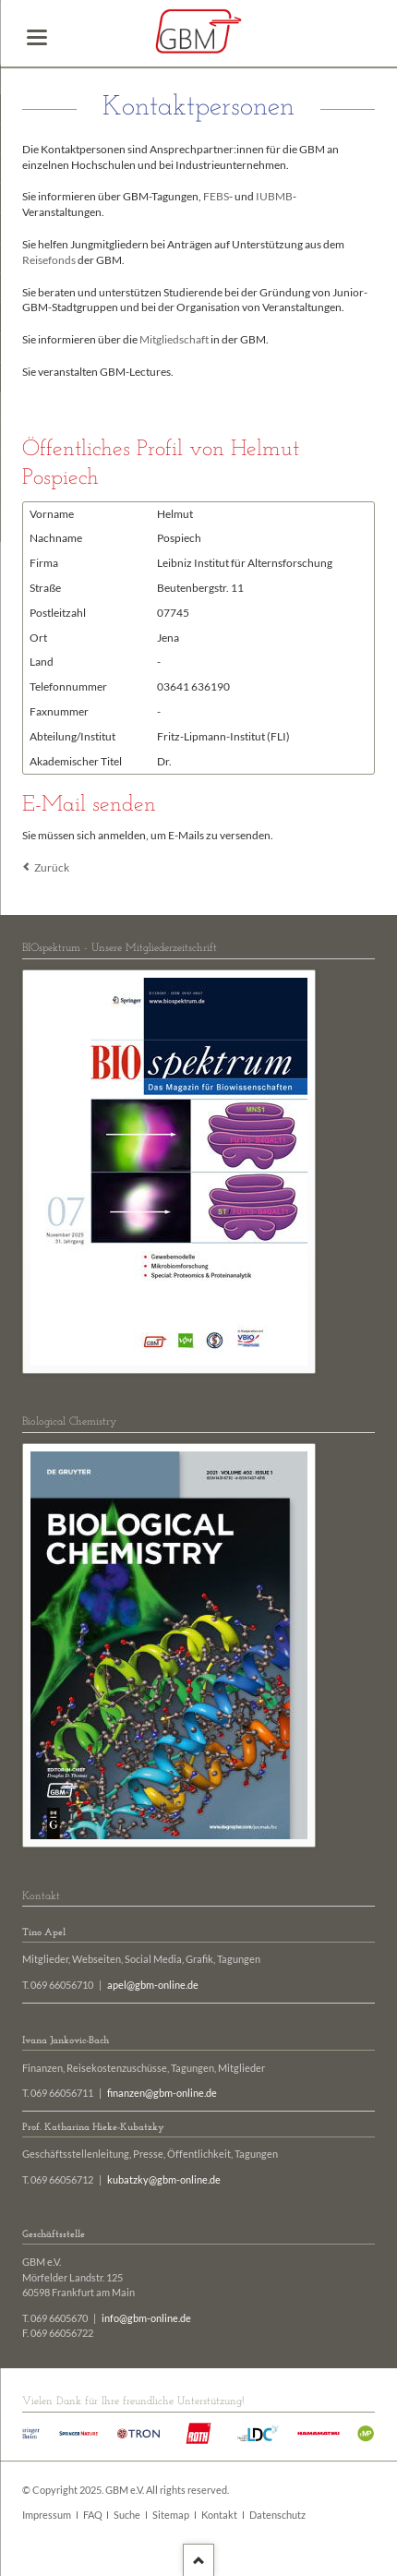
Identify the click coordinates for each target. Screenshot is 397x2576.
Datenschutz (277, 2515)
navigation (37, 37)
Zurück (51, 867)
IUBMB (274, 196)
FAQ (92, 2515)
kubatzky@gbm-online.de (164, 2179)
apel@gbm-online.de (152, 1985)
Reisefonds (49, 260)
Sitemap (170, 2515)
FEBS (216, 196)
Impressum (46, 2515)
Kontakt (219, 2515)
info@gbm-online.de (146, 2318)
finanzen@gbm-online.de (162, 2093)
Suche (127, 2515)
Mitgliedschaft (174, 339)
